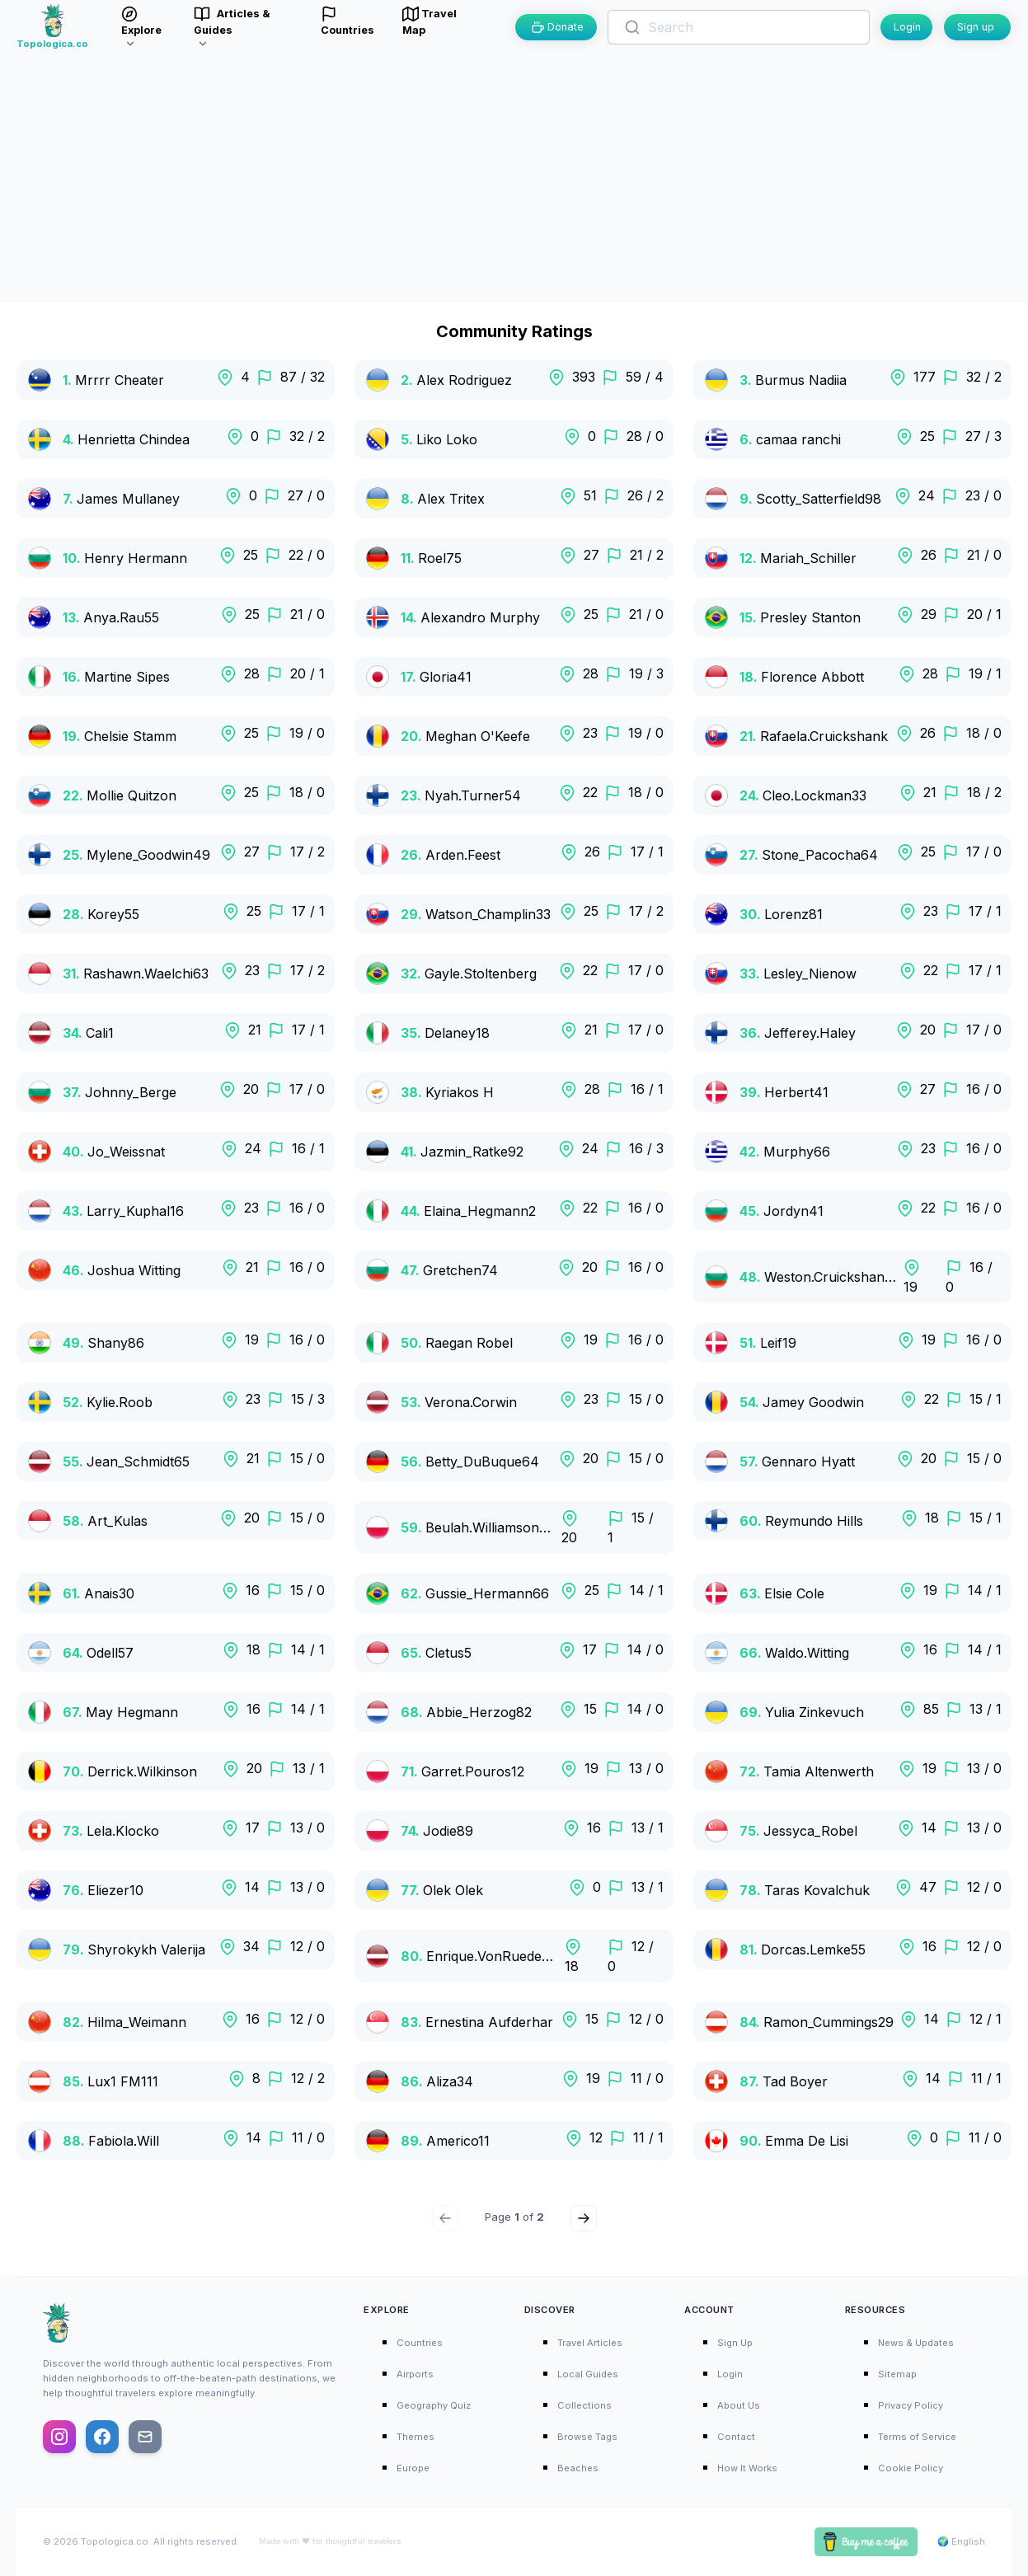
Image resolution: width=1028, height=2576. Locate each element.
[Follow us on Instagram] (59, 2436)
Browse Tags (587, 2436)
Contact (736, 2436)
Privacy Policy (910, 2405)
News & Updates (916, 2342)
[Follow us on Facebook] (102, 2436)
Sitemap (897, 2374)
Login (907, 27)
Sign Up (735, 2342)
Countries (420, 2342)
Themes (415, 2436)
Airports (415, 2374)
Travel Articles (589, 2342)
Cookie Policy (910, 2468)
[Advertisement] (514, 178)
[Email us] (145, 2436)
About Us (738, 2405)
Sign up (975, 27)
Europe (413, 2468)
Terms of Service (917, 2436)
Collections (584, 2405)
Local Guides (587, 2374)
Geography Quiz (434, 2405)
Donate (558, 27)
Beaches (577, 2468)
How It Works (747, 2468)
